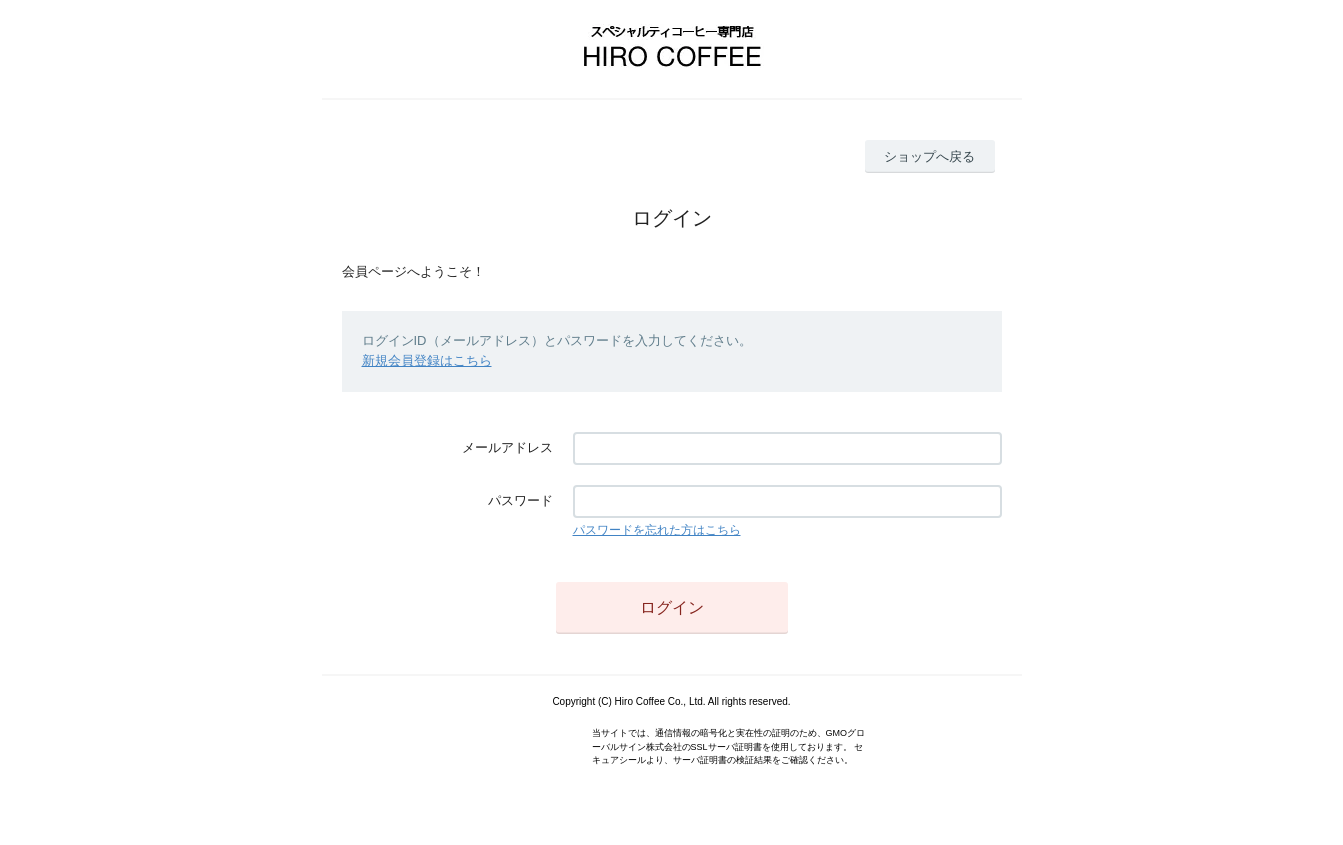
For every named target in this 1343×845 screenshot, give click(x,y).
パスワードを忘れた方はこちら (657, 530)
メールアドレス (507, 447)
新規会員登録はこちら (427, 360)
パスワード (520, 500)
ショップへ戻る (929, 156)
